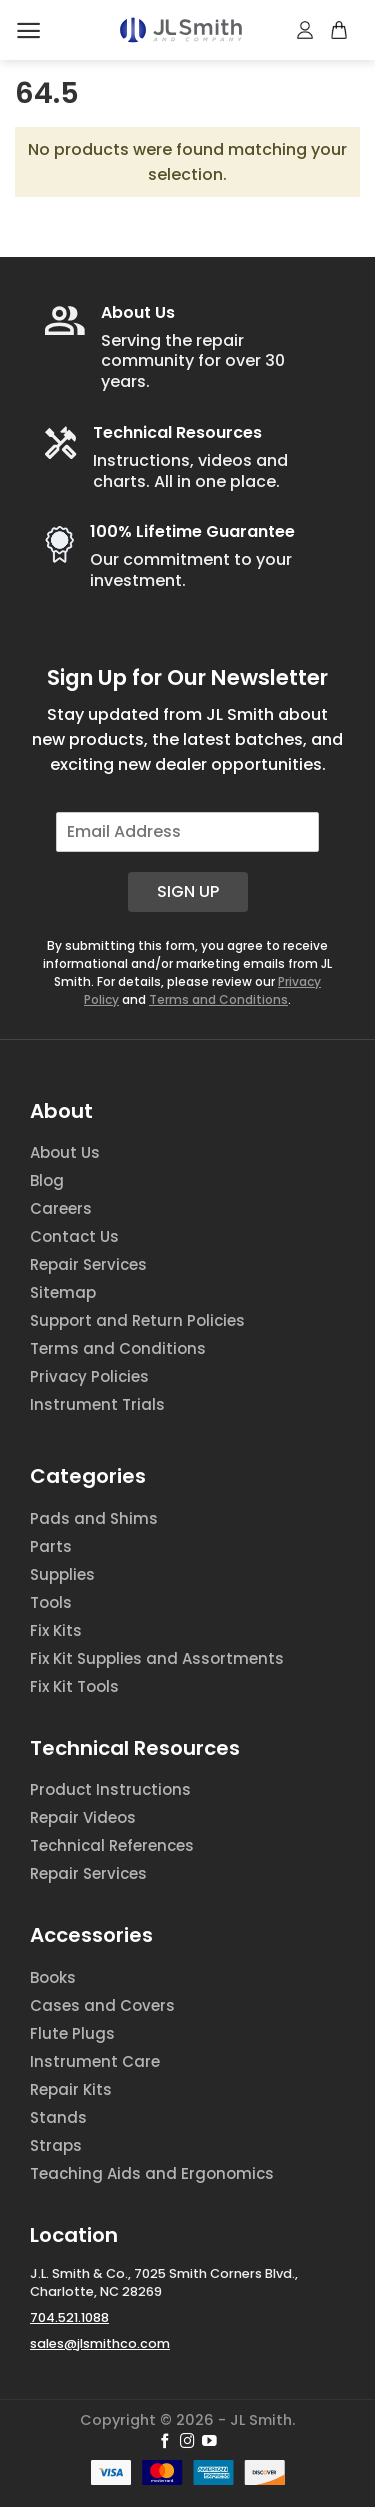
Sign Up (188, 891)
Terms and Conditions (218, 999)
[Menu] (28, 30)
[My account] (306, 30)
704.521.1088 (69, 2317)
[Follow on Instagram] (187, 2442)
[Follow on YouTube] (209, 2442)
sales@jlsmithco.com (100, 2343)
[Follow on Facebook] (165, 2442)
